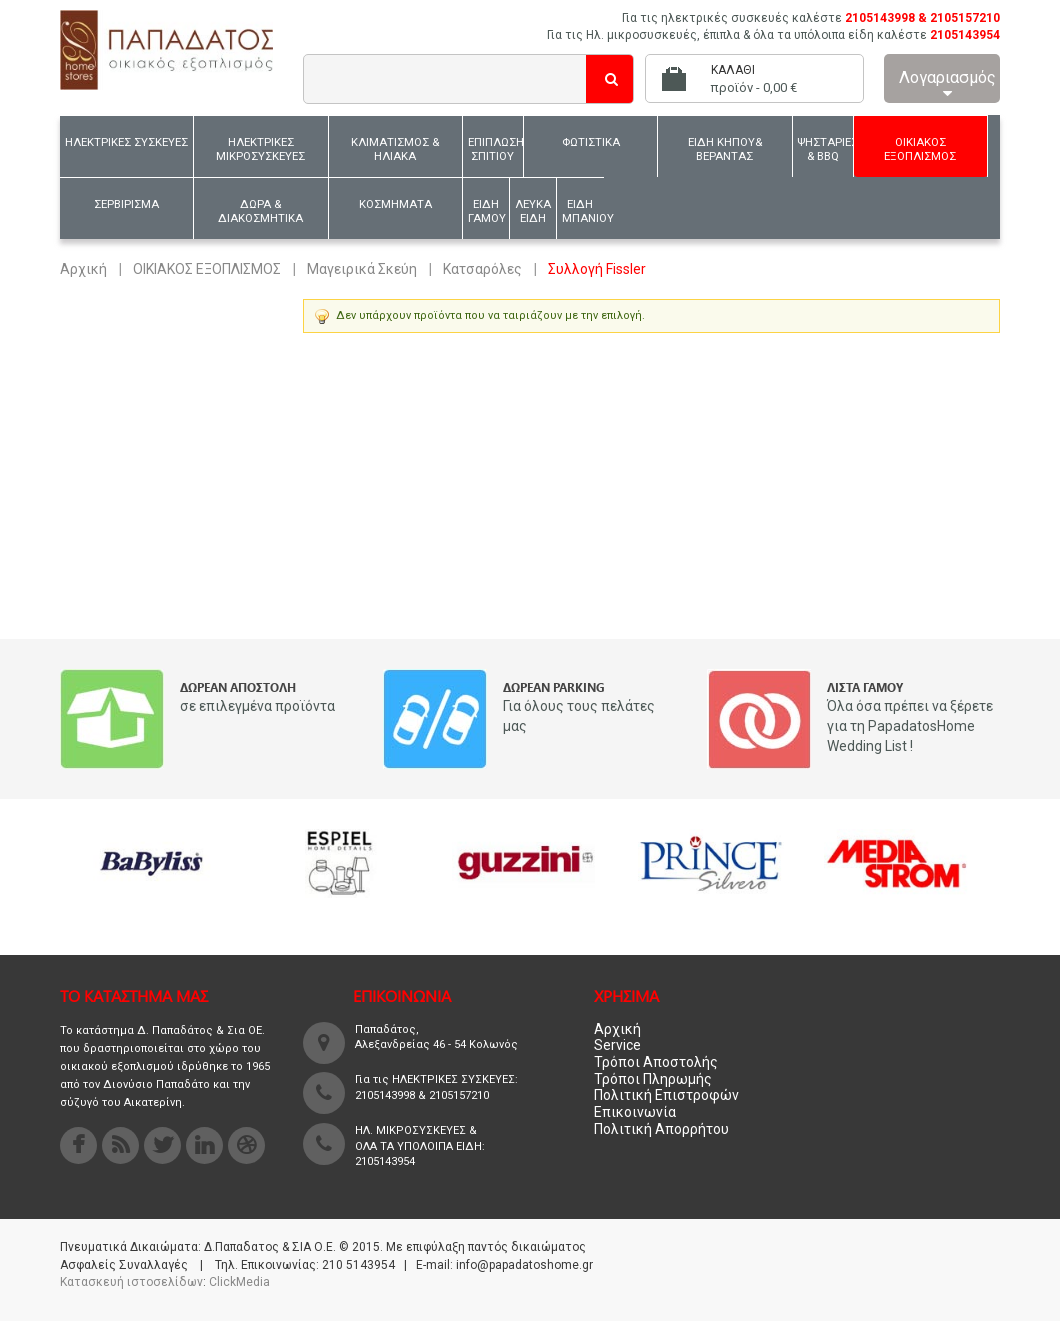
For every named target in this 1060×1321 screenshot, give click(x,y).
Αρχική (83, 269)
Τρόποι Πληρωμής (653, 1079)
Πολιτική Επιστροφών (666, 1095)
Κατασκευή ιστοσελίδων (131, 1282)
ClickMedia (239, 1282)
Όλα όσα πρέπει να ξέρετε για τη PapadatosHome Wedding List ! (910, 726)
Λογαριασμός (947, 85)
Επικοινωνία (635, 1112)
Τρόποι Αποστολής (656, 1062)
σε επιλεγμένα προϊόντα (257, 706)
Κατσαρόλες (482, 269)
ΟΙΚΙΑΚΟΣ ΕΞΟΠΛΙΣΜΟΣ (207, 269)
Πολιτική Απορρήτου (661, 1129)
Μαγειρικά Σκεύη (362, 269)
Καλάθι (733, 70)
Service (617, 1045)
